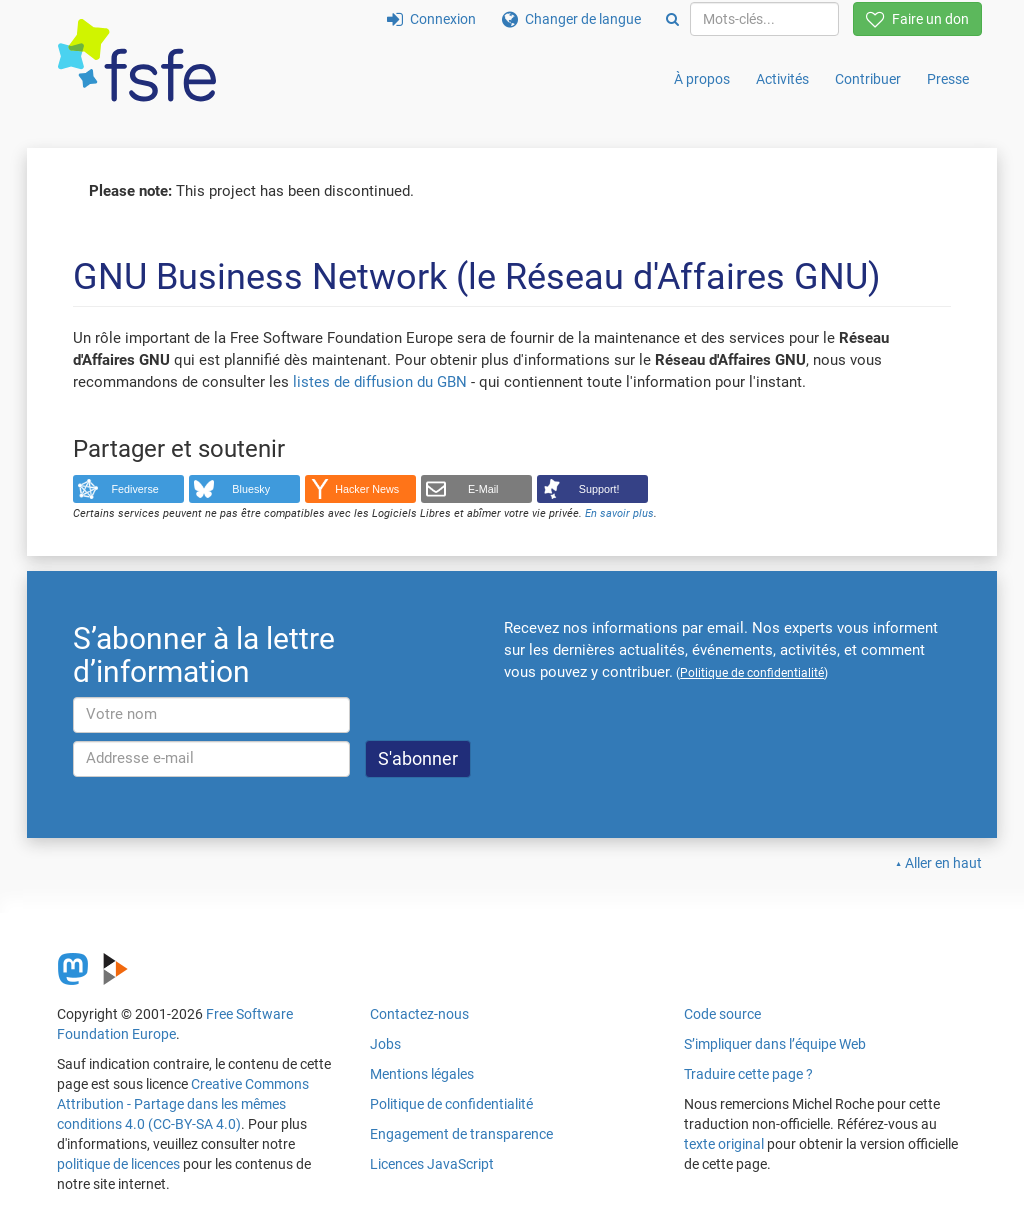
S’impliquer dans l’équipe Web (775, 1044)
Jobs (385, 1044)
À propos (702, 79)
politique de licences (118, 1164)
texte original (724, 1144)
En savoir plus (619, 513)
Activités (782, 79)
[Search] (672, 19)
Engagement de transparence (461, 1134)
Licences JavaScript (432, 1164)
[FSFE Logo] (137, 61)
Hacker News (367, 489)
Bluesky (251, 489)
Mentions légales (422, 1074)
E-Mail (483, 489)
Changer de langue (571, 19)
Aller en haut (943, 863)
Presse (948, 79)
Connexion (431, 19)
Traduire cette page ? (748, 1074)
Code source (722, 1014)
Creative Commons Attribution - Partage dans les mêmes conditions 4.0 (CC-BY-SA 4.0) (183, 1104)
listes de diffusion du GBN (380, 382)
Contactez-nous (419, 1014)
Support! (599, 489)
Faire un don (917, 19)
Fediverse (135, 489)
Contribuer (868, 79)
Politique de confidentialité (451, 1104)
